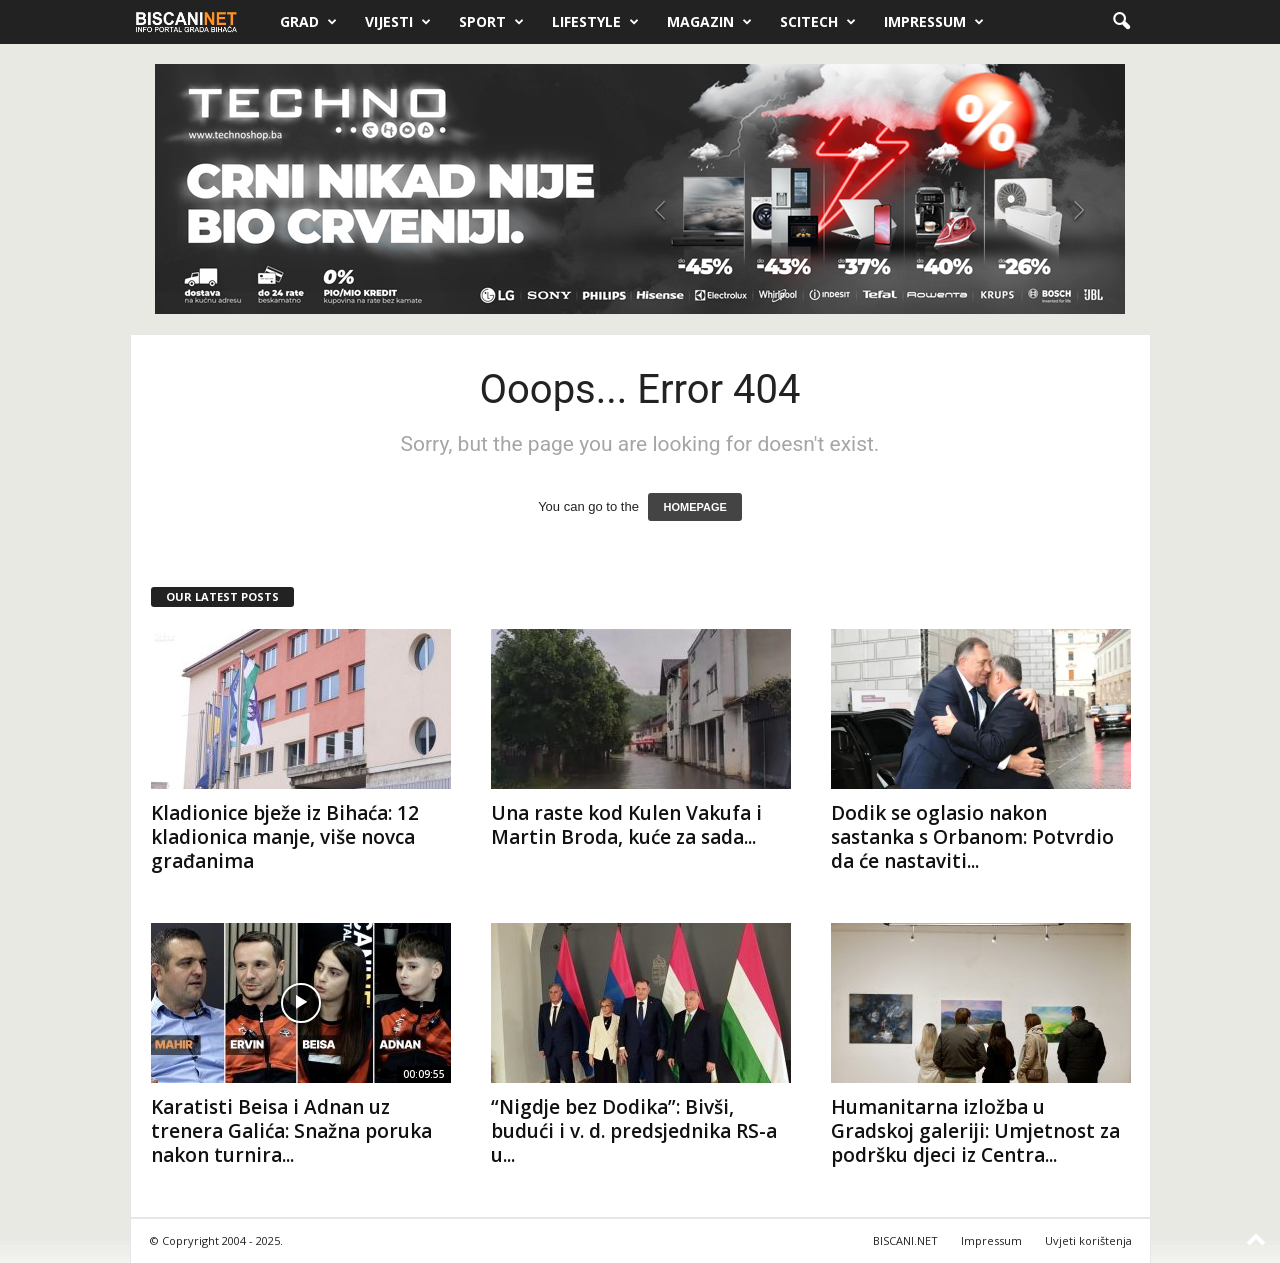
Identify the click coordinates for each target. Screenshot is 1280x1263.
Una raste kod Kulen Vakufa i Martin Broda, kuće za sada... (626, 825)
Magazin (709, 22)
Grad (308, 22)
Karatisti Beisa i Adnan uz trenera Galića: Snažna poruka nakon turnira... (291, 1131)
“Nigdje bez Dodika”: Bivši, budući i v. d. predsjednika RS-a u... (634, 1131)
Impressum (934, 22)
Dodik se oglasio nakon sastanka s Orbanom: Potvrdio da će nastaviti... (972, 837)
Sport (491, 22)
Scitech (818, 22)
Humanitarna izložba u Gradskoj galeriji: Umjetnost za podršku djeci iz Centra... (975, 1131)
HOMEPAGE (694, 507)
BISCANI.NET (905, 1240)
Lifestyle (595, 22)
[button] (1121, 22)
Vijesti (398, 22)
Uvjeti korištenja (1088, 1240)
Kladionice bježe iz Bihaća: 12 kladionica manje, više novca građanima (285, 837)
